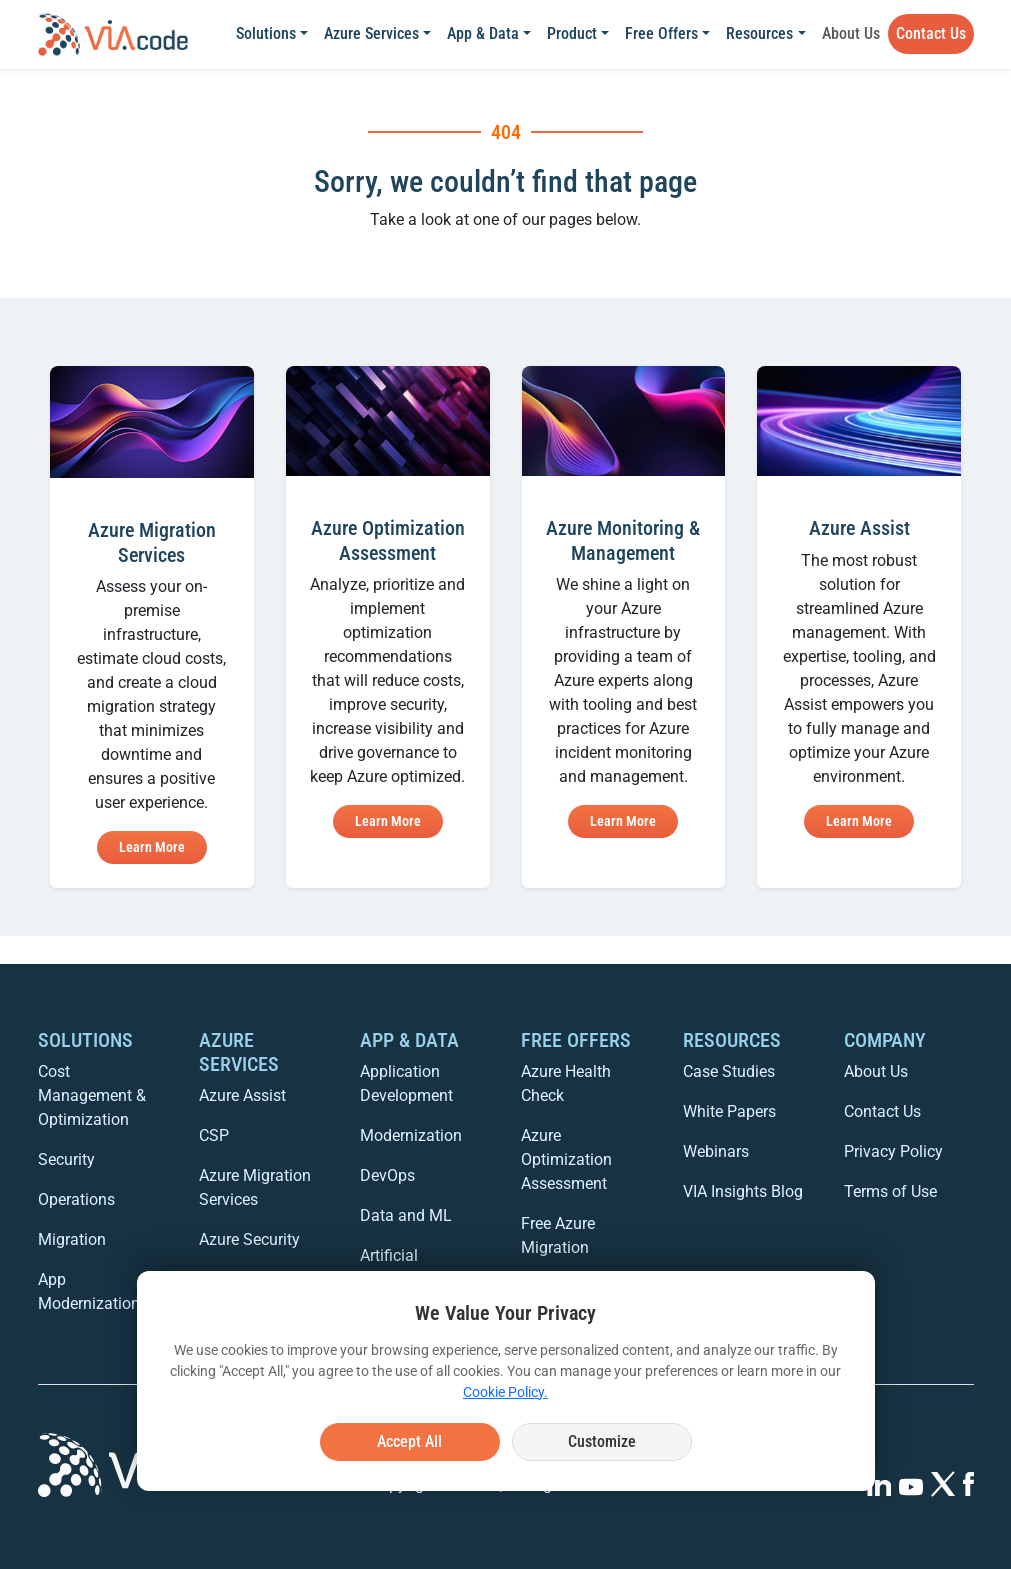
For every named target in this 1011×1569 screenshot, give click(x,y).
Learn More (152, 847)
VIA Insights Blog (743, 1191)
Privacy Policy (893, 1151)
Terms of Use (890, 1191)
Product (572, 33)
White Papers (729, 1111)
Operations (76, 1199)
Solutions (266, 33)
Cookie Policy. (505, 1392)
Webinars (716, 1151)
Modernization (411, 1135)
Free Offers (661, 33)
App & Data (483, 33)
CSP (214, 1135)
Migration (72, 1239)
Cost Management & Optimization (92, 1095)
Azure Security (249, 1239)
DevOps (387, 1175)
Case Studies (729, 1071)
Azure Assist (242, 1095)
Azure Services (371, 33)
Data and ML (406, 1215)
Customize (602, 1441)
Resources (759, 33)
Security (66, 1159)
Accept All (409, 1441)
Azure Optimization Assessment (566, 1159)
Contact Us (931, 33)
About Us (851, 33)
